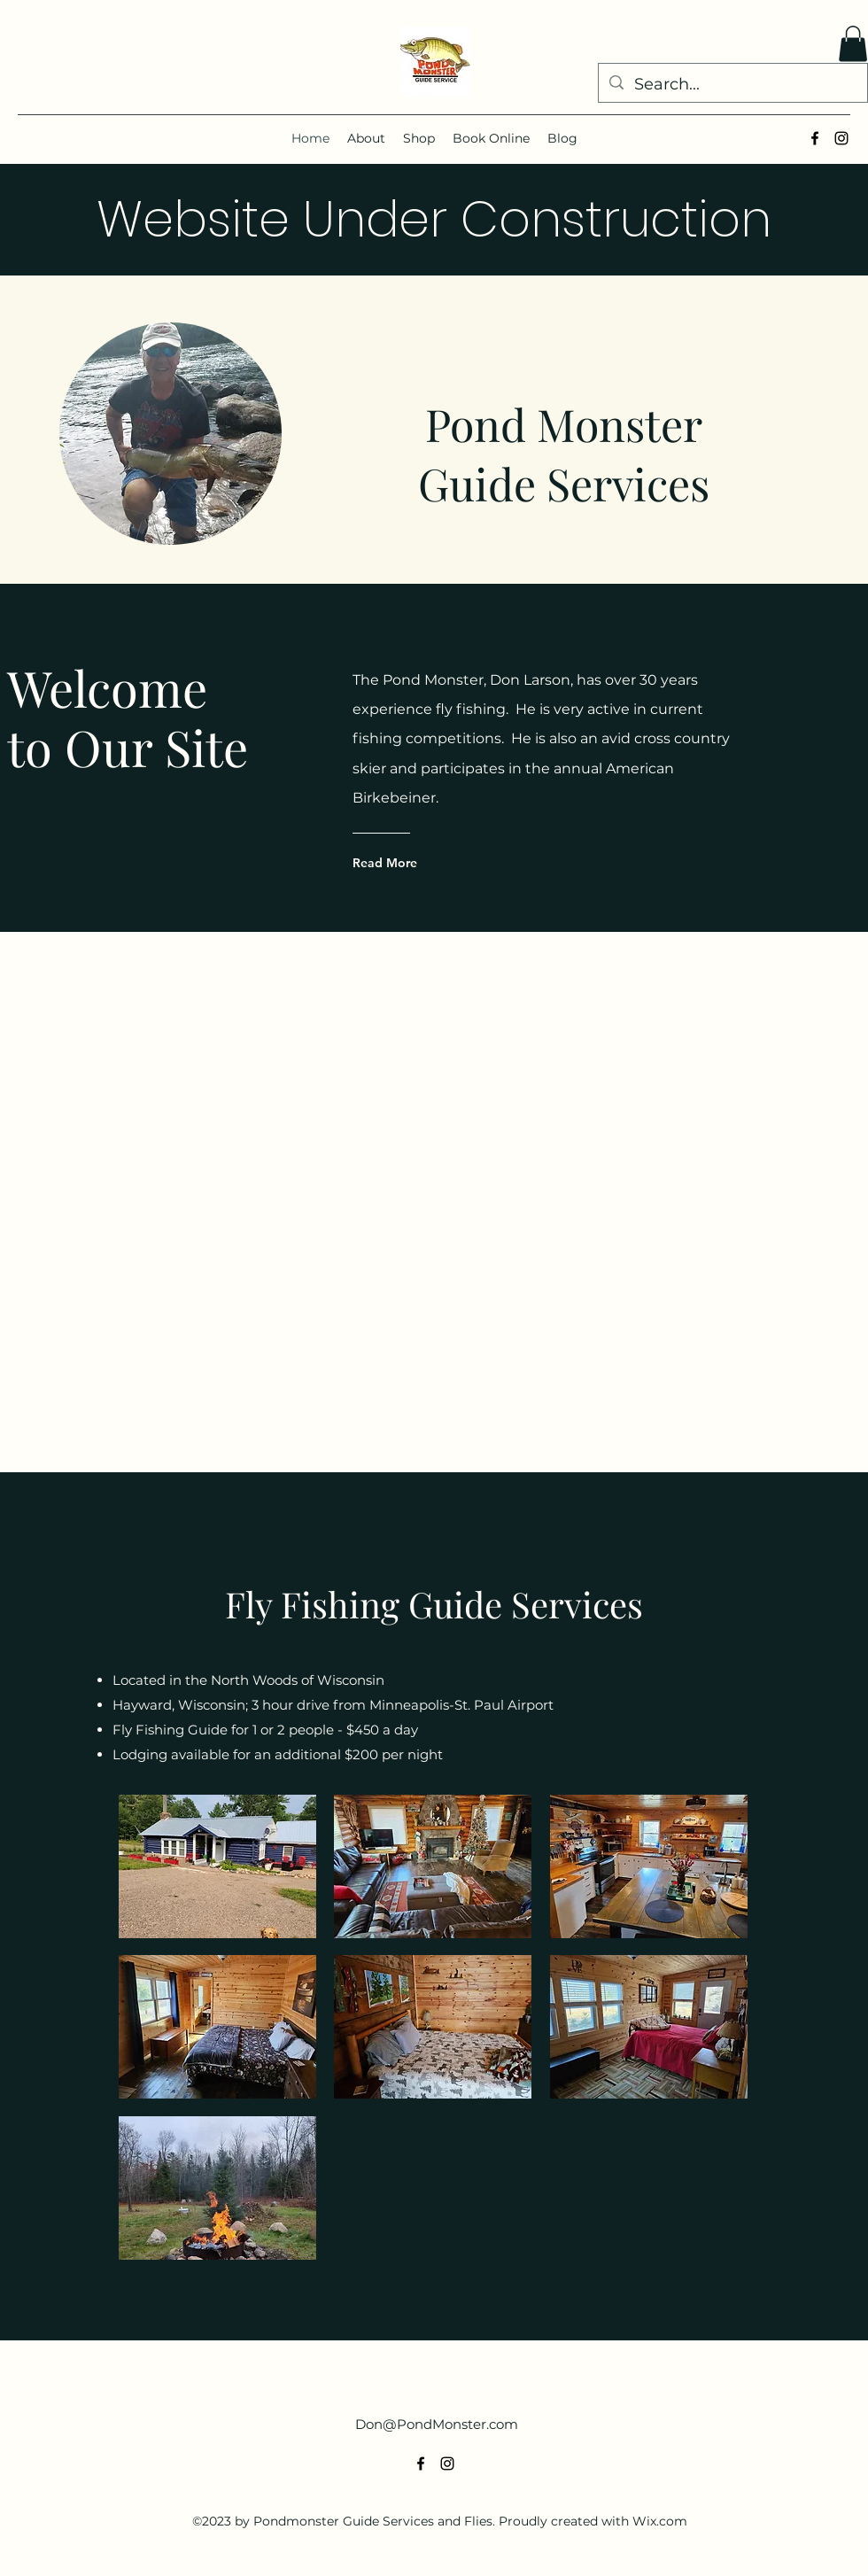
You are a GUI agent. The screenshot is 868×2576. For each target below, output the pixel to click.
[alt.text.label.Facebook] (815, 138)
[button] (853, 44)
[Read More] (424, 862)
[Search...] (732, 85)
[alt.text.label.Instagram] (841, 138)
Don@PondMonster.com (436, 2424)
